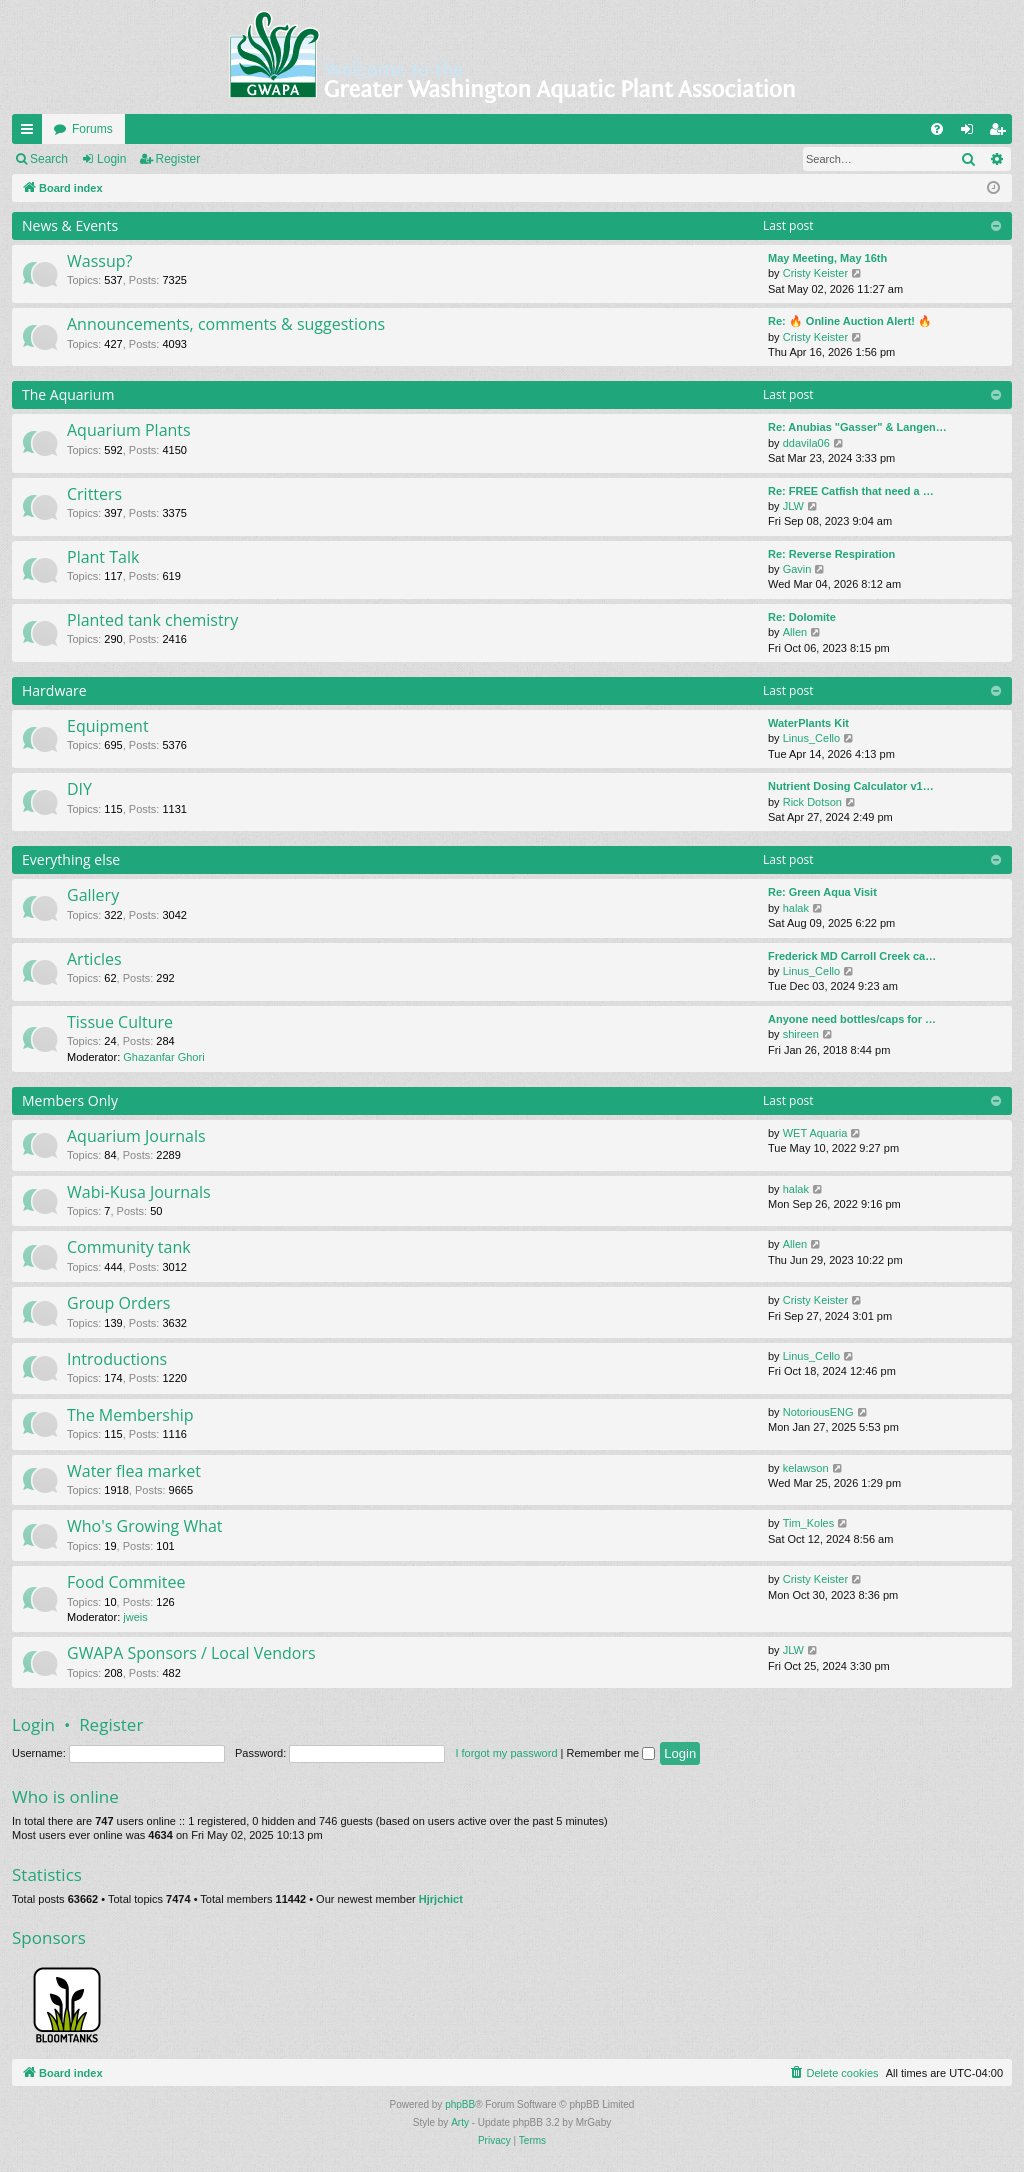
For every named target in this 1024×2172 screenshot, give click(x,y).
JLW (793, 506)
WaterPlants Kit (808, 723)
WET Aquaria (815, 1133)
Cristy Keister (815, 273)
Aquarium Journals (136, 1136)
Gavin (797, 569)
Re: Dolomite (802, 617)
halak (796, 908)
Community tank (129, 1247)
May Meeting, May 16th (827, 258)
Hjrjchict (441, 1899)
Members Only (70, 1100)
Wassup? (99, 261)
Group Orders (118, 1303)
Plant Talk (103, 557)
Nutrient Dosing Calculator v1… (851, 786)
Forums (92, 129)
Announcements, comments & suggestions (226, 324)
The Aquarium (68, 394)
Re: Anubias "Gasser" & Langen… (857, 427)
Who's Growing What (145, 1526)
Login (111, 159)
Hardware (54, 690)
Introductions (117, 1359)
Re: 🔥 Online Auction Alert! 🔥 (850, 321)
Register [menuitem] (1001, 133)
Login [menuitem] (971, 133)
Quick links (31, 133)
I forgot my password (506, 1753)
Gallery (93, 895)
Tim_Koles (809, 1523)
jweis (135, 1617)
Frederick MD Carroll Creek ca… (852, 956)
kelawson (806, 1468)
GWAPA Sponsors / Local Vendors (191, 1653)
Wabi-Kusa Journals (139, 1192)
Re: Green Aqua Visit (822, 892)
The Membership (130, 1415)
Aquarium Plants (129, 430)
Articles (94, 959)
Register (178, 159)
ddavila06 (806, 443)
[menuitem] (937, 129)
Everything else (71, 859)
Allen (795, 632)
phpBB (460, 2104)
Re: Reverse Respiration (831, 554)
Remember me (610, 1753)
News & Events (70, 225)
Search (49, 159)
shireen (801, 1034)
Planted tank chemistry (152, 620)
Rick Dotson (812, 802)
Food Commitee (126, 1582)
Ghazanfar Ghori (163, 1057)
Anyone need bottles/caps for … (852, 1019)
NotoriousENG (818, 1412)
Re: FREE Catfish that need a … (851, 491)
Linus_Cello (811, 738)
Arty (460, 2122)
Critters (94, 494)
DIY (79, 789)
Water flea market (134, 1471)
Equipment (108, 726)
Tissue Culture (120, 1022)
